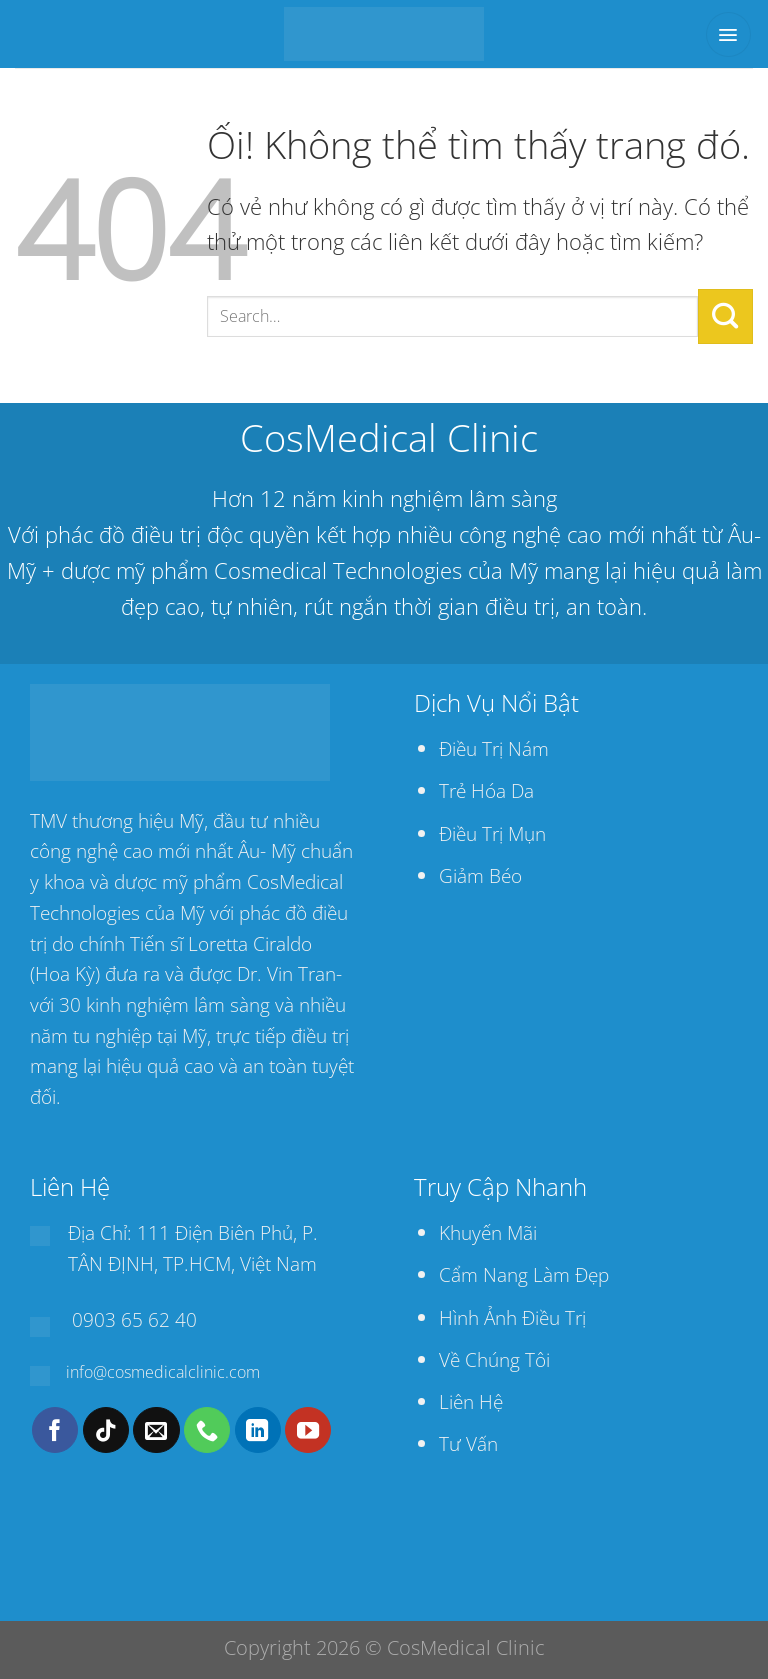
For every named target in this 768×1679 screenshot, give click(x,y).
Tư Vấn (468, 1443)
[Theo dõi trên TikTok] (106, 1430)
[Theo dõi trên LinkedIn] (258, 1430)
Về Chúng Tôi (494, 1359)
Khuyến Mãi (488, 1232)
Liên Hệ (471, 1401)
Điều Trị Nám (494, 748)
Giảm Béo (480, 875)
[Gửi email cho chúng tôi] (156, 1430)
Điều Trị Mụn (492, 833)
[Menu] (728, 34)
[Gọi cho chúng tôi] (207, 1430)
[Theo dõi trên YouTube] (308, 1430)
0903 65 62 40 (134, 1319)
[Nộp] (725, 316)
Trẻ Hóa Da (486, 790)
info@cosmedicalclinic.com (163, 1372)
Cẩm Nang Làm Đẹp (524, 1274)
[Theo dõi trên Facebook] (55, 1430)
